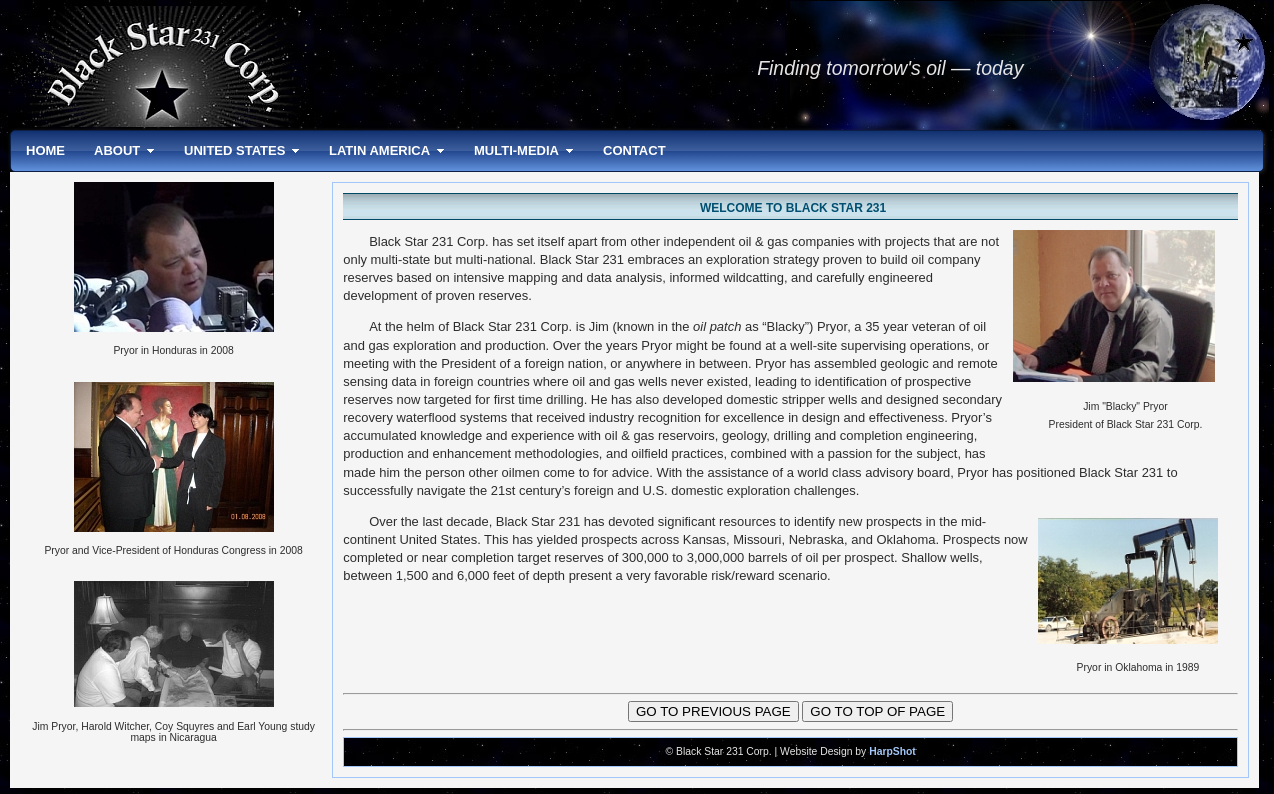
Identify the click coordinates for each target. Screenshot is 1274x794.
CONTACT (634, 150)
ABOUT (117, 150)
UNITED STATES (234, 150)
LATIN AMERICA (379, 150)
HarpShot (892, 751)
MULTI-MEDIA (516, 150)
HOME (45, 150)
